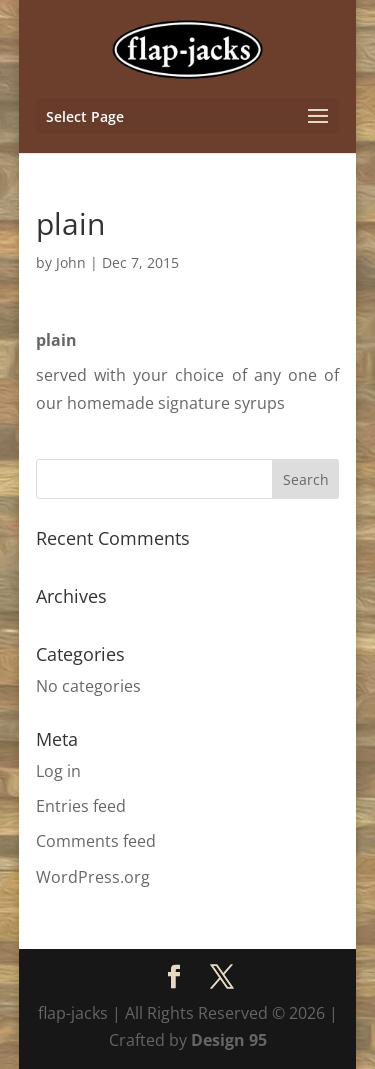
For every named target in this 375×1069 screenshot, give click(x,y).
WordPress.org (93, 877)
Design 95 (229, 1040)
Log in (58, 771)
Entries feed (81, 806)
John (71, 262)
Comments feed (96, 841)
